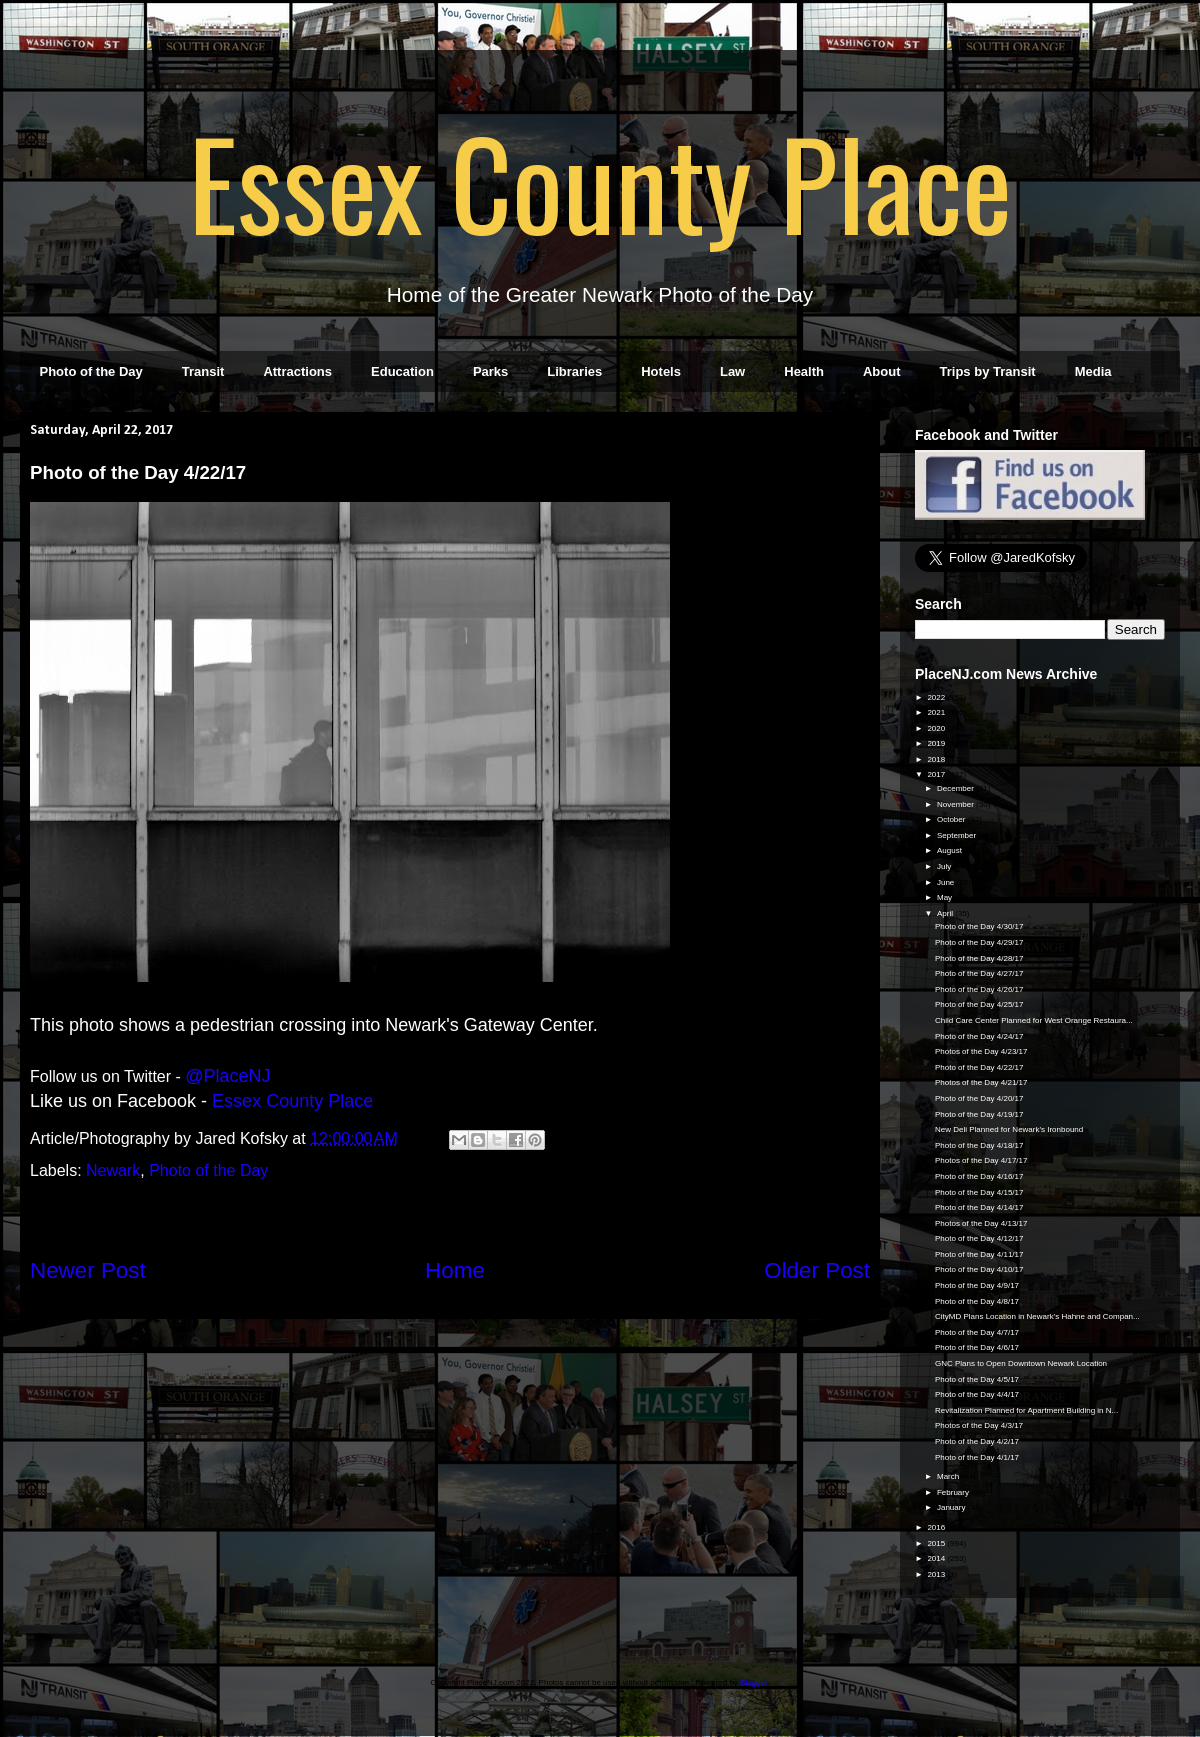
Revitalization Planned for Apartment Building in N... (1026, 1410)
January (952, 1507)
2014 (937, 1558)
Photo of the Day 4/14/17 (979, 1207)
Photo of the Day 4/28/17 (979, 958)
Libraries (574, 371)
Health (804, 371)
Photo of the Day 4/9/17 (977, 1285)
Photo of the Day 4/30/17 (979, 926)
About (882, 371)
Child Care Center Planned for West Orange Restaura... (1034, 1020)
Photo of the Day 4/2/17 (977, 1441)
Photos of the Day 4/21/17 (981, 1082)
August (950, 850)
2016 (937, 1527)
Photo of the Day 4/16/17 (979, 1176)
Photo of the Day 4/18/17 (979, 1145)
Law (732, 371)
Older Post (817, 1270)
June (947, 882)
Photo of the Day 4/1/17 (977, 1457)
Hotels (661, 371)
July (945, 866)
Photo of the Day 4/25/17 (979, 1004)
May (945, 897)
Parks (490, 371)
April (946, 913)
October (952, 819)
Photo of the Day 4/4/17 (977, 1394)
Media (1093, 371)
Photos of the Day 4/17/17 (981, 1160)
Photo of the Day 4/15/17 (979, 1192)
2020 (937, 728)
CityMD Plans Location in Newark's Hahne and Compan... (1037, 1316)
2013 (937, 1574)
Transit (203, 371)
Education (402, 371)
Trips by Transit (988, 371)
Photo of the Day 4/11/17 (979, 1254)
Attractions (297, 371)
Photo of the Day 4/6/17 (977, 1347)
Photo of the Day (91, 371)
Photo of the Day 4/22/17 (979, 1067)
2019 (937, 743)
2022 (937, 697)
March (949, 1476)
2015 (937, 1543)
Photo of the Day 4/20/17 (979, 1098)
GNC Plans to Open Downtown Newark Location (1021, 1363)
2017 (937, 774)
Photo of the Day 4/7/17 (977, 1332)
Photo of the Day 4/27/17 (979, 973)
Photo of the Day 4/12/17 (979, 1238)
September (957, 835)
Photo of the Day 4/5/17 (977, 1379)
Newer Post (88, 1270)
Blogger (753, 1682)
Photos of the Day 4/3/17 (979, 1425)
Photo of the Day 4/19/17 (979, 1114)
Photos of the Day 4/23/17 (981, 1051)
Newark (113, 1170)
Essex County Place (600, 181)
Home (455, 1270)
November (956, 804)
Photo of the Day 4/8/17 (977, 1301)
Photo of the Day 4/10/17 (979, 1269)
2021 (937, 712)
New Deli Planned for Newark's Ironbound (1009, 1129)
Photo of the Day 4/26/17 (979, 989)
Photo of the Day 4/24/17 (979, 1036)
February (954, 1492)
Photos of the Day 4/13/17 (981, 1223)
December (956, 788)
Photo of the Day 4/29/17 (979, 942)
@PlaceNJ (227, 1076)
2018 (937, 759)
